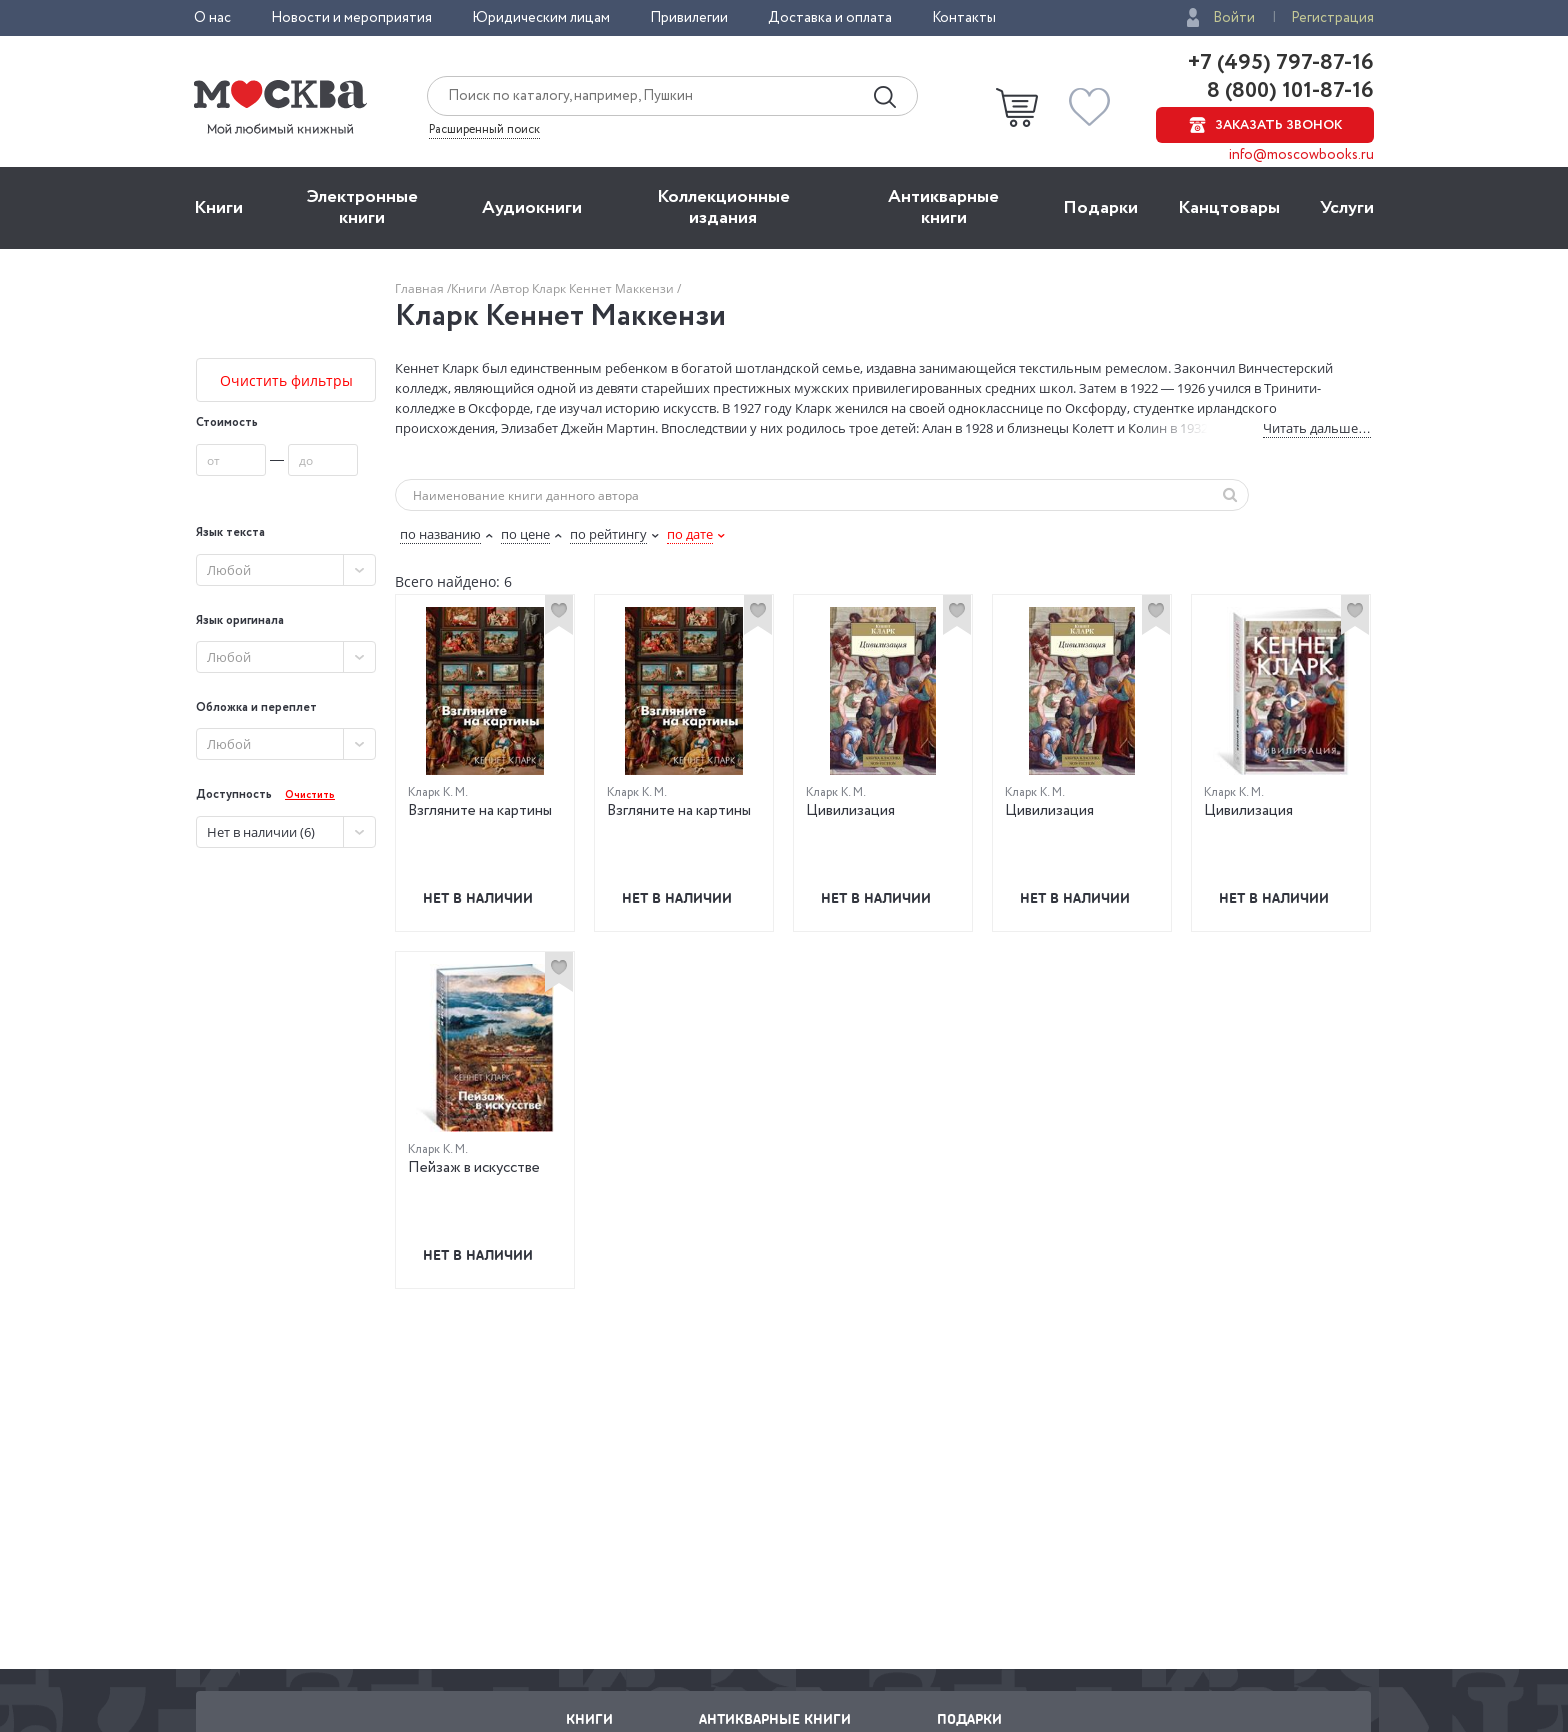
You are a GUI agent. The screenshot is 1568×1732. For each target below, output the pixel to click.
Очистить (310, 795)
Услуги (1347, 208)
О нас (212, 18)
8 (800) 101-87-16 (1288, 91)
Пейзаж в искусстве (474, 1168)
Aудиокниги (532, 208)
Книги (218, 208)
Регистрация (1332, 18)
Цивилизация (850, 811)
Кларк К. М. (438, 792)
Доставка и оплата (830, 18)
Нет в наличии (478, 897)
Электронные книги (362, 207)
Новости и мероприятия (351, 18)
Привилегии (689, 18)
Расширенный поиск (484, 130)
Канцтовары (1229, 208)
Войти (1234, 18)
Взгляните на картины (480, 811)
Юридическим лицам (541, 18)
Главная (421, 288)
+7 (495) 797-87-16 (1281, 63)
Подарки (1100, 208)
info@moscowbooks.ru (1301, 155)
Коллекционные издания (723, 207)
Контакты (964, 18)
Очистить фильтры (286, 380)
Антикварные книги (943, 207)
